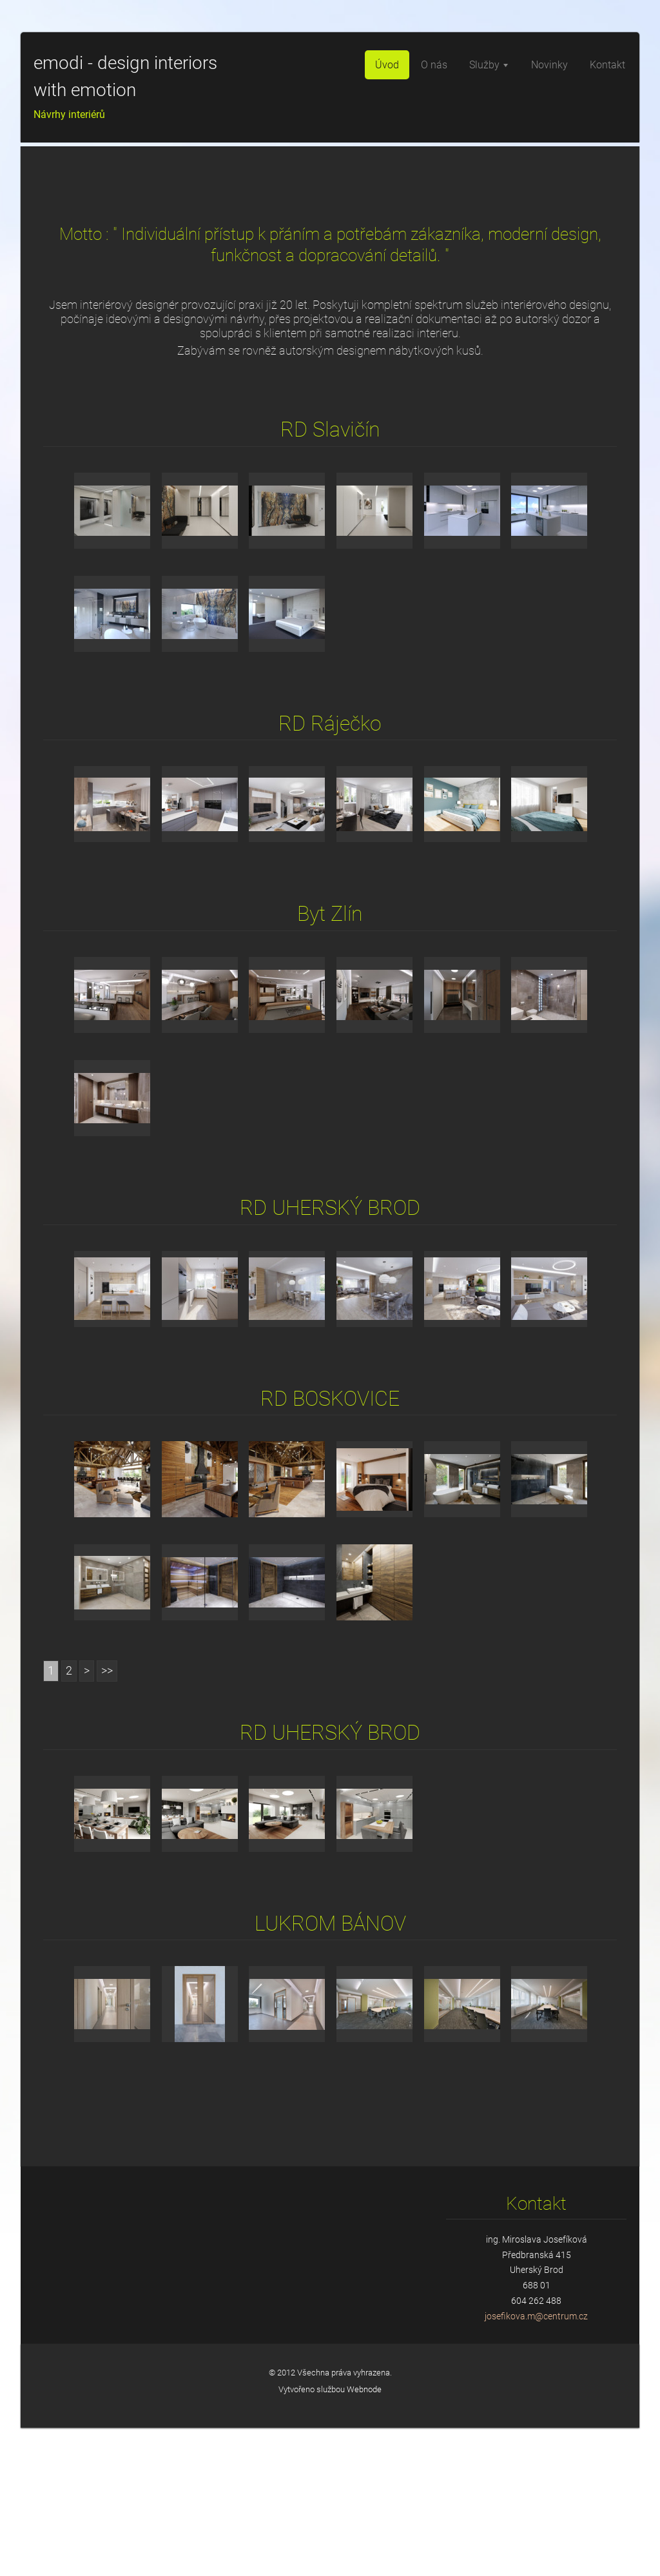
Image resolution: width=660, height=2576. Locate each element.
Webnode (364, 2537)
